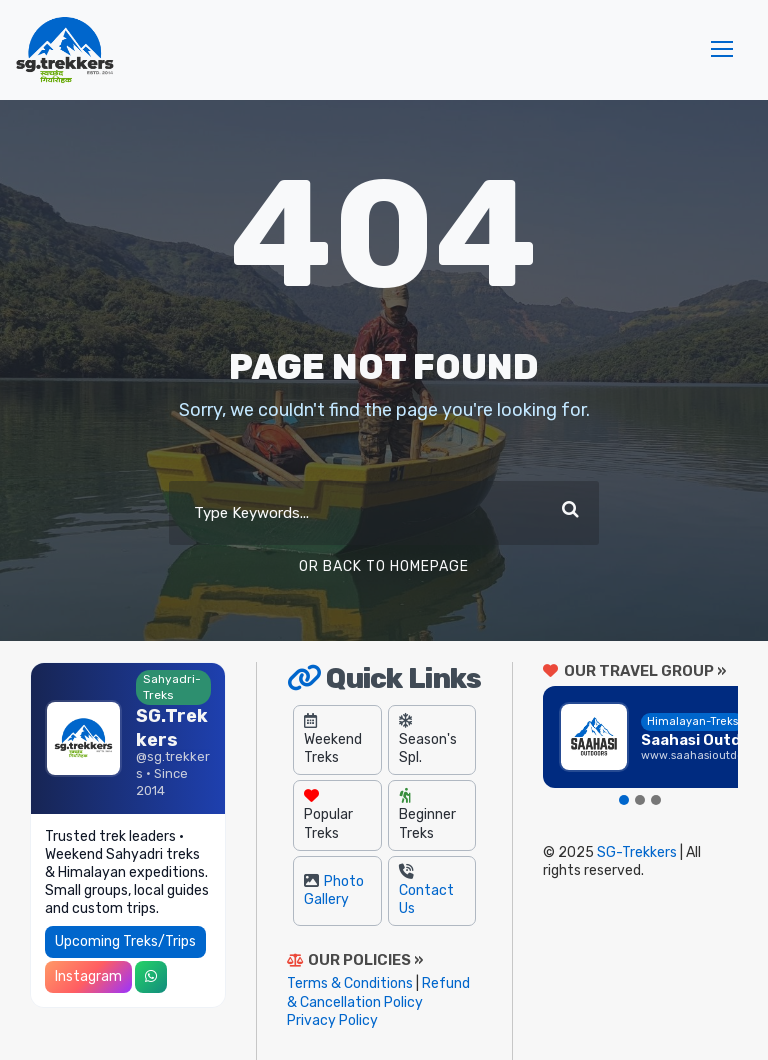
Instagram (88, 976)
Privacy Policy (332, 1020)
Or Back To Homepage (384, 566)
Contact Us (426, 890)
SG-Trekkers (637, 852)
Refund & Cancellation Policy (378, 992)
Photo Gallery (334, 890)
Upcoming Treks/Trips (125, 941)
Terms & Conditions (350, 983)
